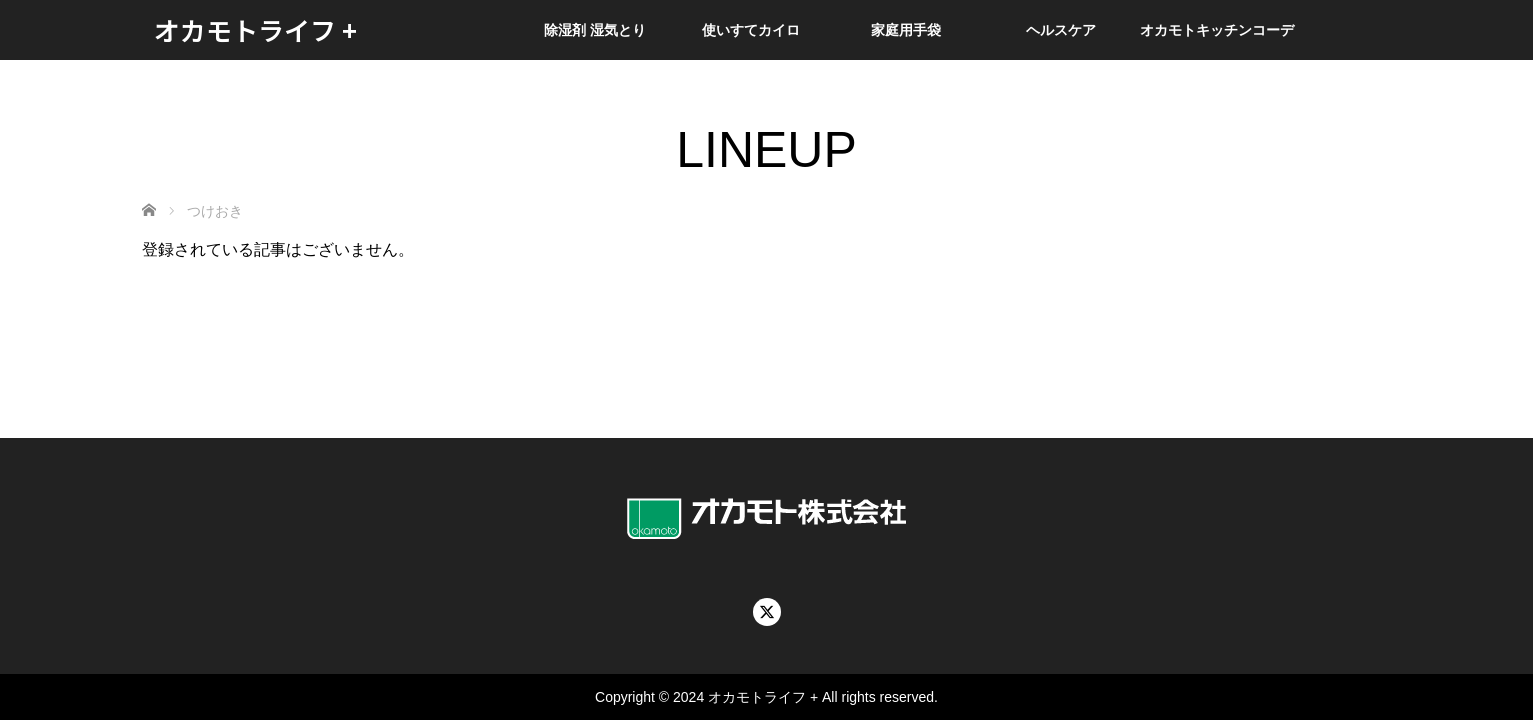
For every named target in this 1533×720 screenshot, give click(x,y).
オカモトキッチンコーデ (1217, 30)
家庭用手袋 (906, 30)
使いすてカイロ (751, 30)
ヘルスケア (1061, 30)
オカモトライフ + (255, 29)
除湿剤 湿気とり (595, 30)
